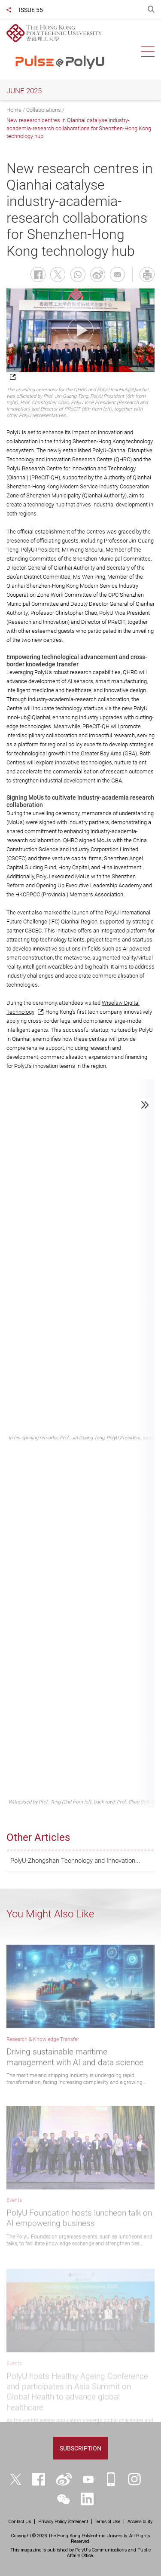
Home (13, 110)
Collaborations (43, 110)
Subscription (80, 2448)
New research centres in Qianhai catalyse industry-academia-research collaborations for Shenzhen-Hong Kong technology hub (78, 128)
